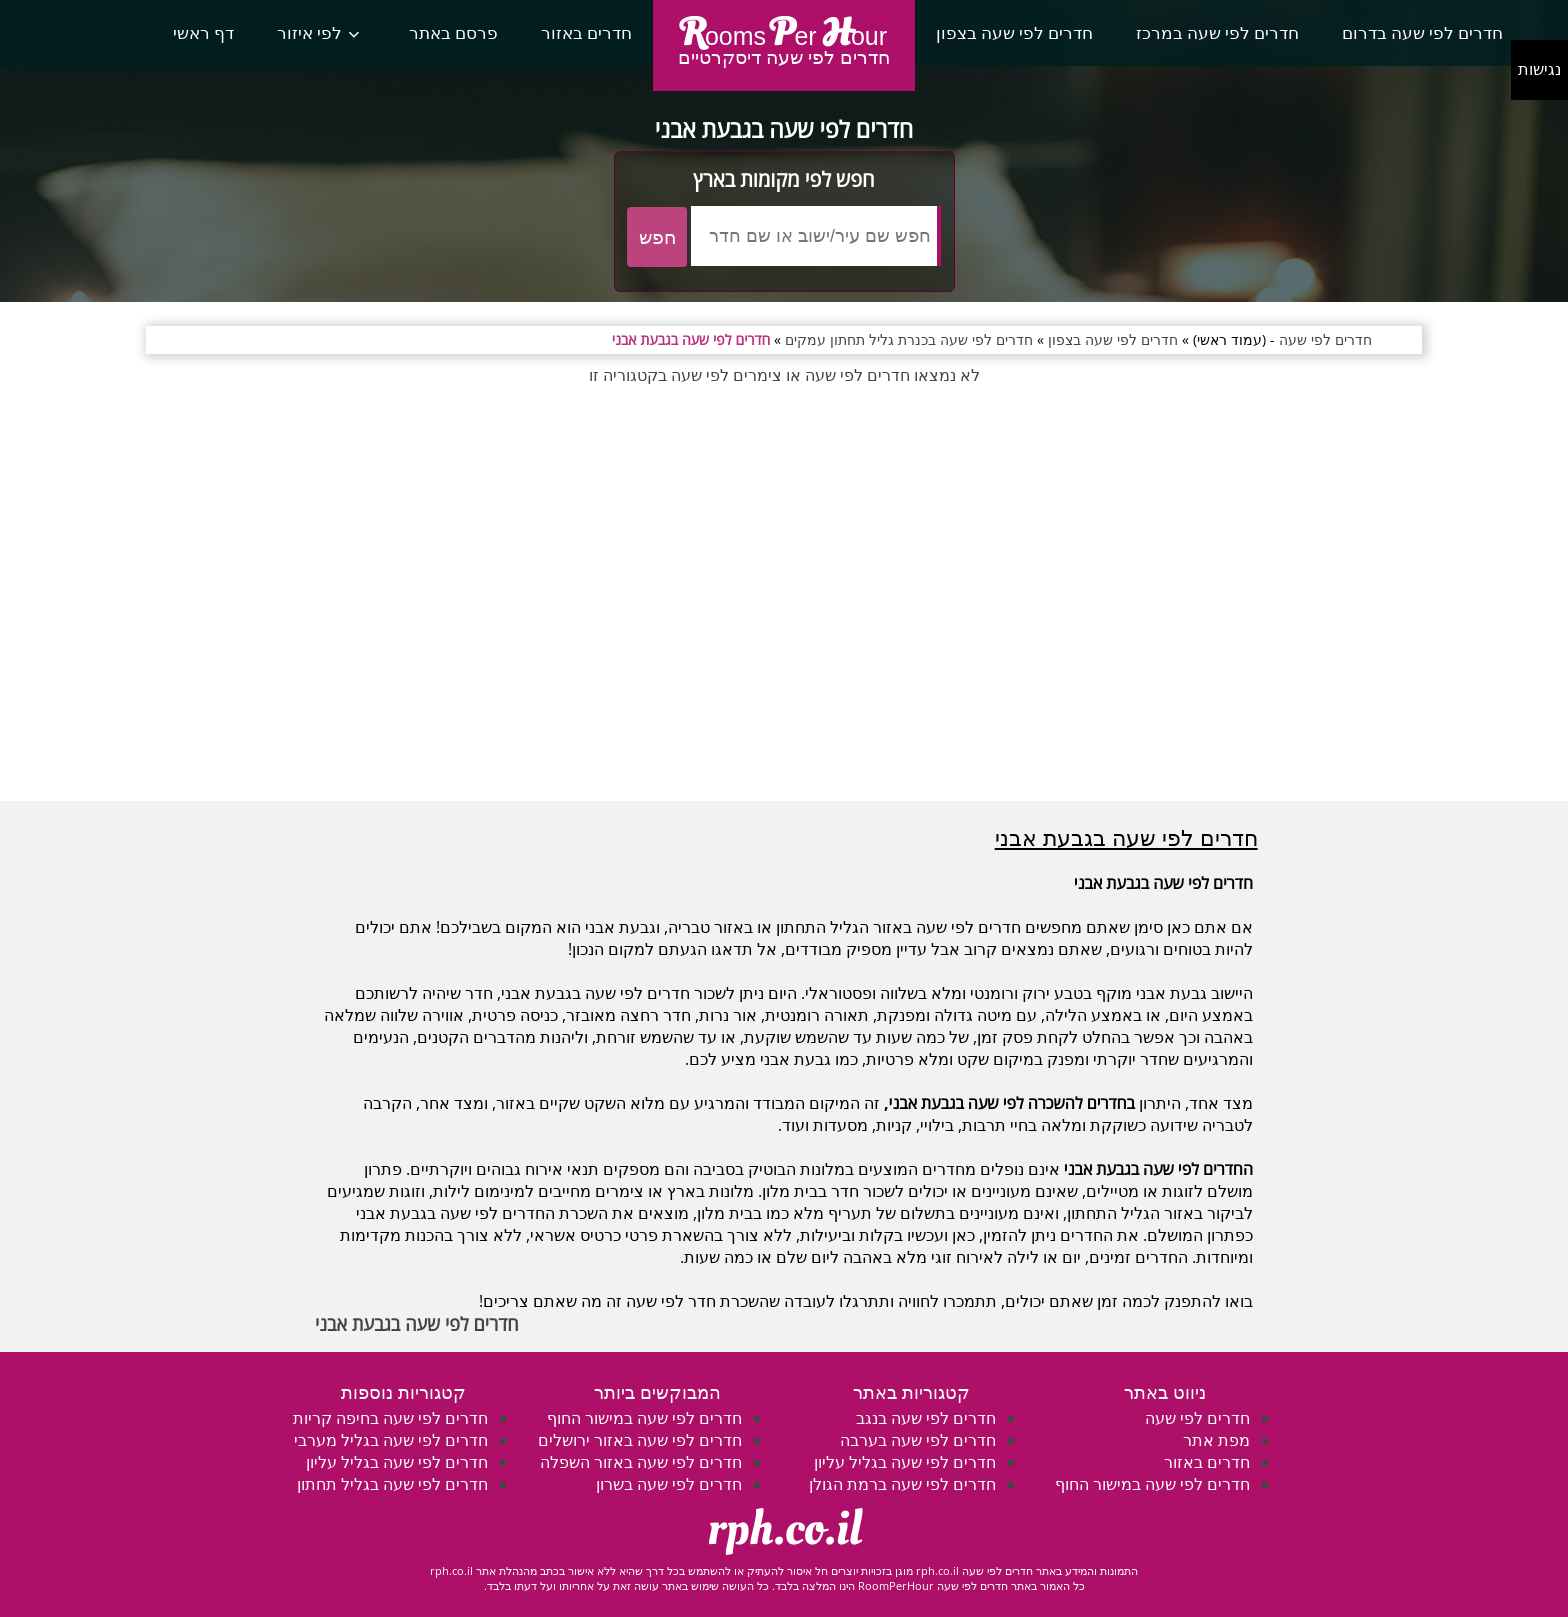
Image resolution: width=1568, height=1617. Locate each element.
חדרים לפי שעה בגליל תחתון (392, 1484)
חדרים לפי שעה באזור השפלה (641, 1462)
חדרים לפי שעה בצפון (1014, 32)
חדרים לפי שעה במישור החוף (1152, 1484)
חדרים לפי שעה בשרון (669, 1484)
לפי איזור (309, 32)
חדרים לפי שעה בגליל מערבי (391, 1440)
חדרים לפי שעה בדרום (1422, 32)
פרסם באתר (453, 32)
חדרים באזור (586, 32)
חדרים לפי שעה (1197, 1418)
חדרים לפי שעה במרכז (1217, 32)
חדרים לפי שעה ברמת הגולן (902, 1484)
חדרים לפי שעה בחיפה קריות (390, 1418)
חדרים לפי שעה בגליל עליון (905, 1462)
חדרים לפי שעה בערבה (918, 1440)
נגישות (1539, 69)
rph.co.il (784, 1529)
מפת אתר (1216, 1440)
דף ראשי (203, 32)
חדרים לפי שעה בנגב (926, 1418)
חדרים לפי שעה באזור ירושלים (640, 1440)
